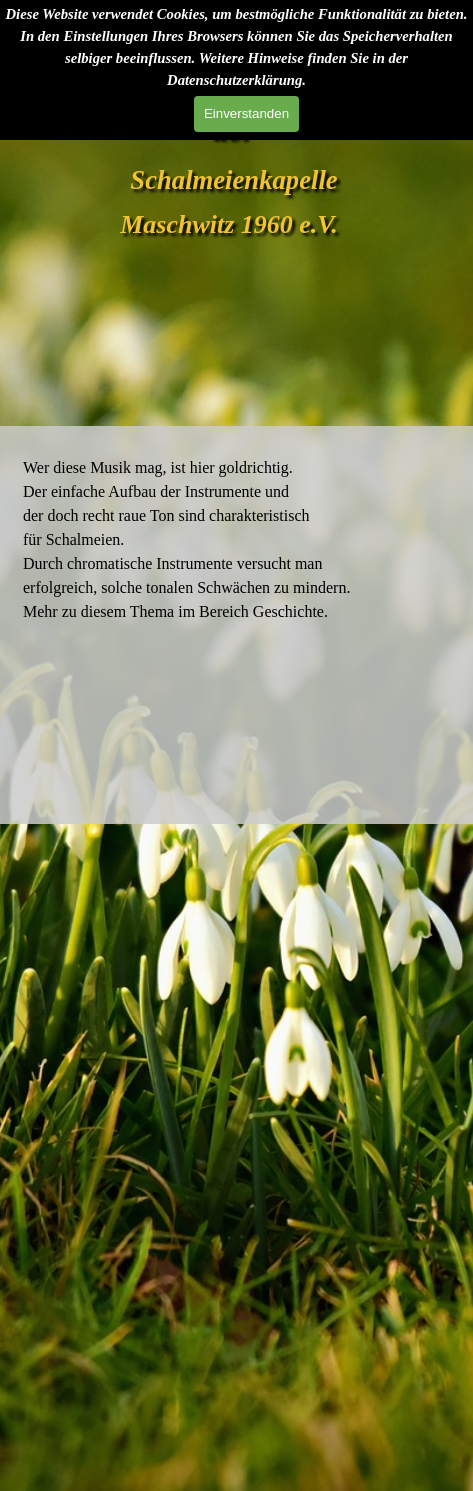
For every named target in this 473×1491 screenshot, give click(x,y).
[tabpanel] (236, 538)
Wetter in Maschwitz (236, 737)
